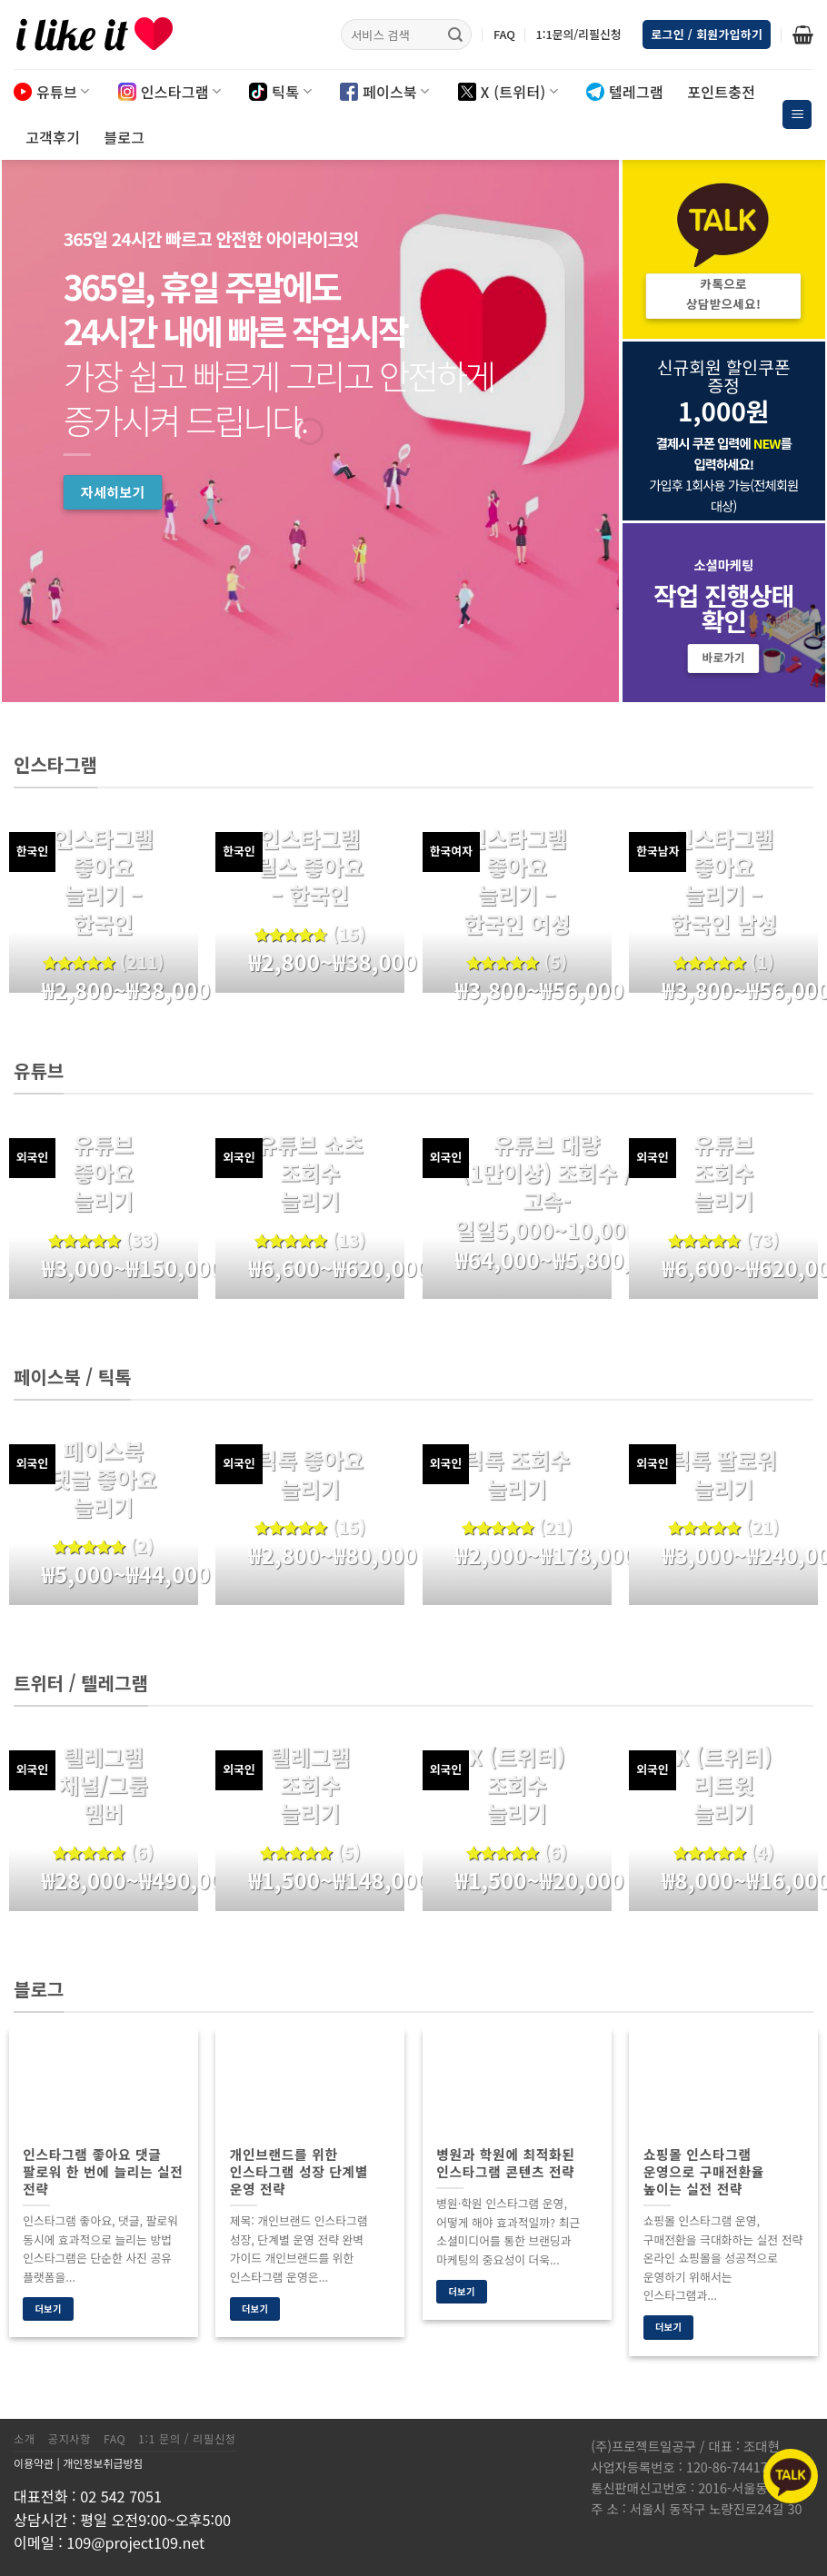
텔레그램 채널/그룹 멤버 (103, 1785)
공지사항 (69, 2439)
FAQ (504, 34)
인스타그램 (170, 92)
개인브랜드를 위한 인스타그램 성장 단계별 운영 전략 (299, 2171)
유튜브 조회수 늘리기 (723, 1172)
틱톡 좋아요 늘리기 (310, 1473)
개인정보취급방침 (103, 2463)
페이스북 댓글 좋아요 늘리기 (103, 1478)
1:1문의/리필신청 (578, 34)
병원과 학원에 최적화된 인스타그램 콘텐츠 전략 (505, 2162)
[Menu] (797, 115)
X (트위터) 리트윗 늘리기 (723, 1785)
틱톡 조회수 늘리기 (516, 1473)
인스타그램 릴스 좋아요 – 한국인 (310, 866)
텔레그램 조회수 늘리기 (310, 1785)
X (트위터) (508, 92)
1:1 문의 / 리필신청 (187, 2439)
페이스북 (385, 92)
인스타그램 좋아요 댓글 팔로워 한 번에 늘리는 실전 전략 (103, 2171)
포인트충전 (721, 92)
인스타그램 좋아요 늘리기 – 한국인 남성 (724, 880)
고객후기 (52, 137)
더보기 (48, 2308)
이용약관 (34, 2463)
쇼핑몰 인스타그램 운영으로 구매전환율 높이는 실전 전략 (703, 2171)
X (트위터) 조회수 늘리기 (517, 1785)
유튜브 (52, 92)
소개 (24, 2439)
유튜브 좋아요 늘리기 (104, 1172)
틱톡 (280, 92)
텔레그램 (624, 92)
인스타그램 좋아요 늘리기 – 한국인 (104, 880)
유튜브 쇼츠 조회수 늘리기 (310, 1172)
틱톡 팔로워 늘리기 (724, 1473)
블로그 (124, 137)
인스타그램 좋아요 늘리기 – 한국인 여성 (516, 880)
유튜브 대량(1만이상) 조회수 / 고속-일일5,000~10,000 (546, 1186)
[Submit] (455, 34)
